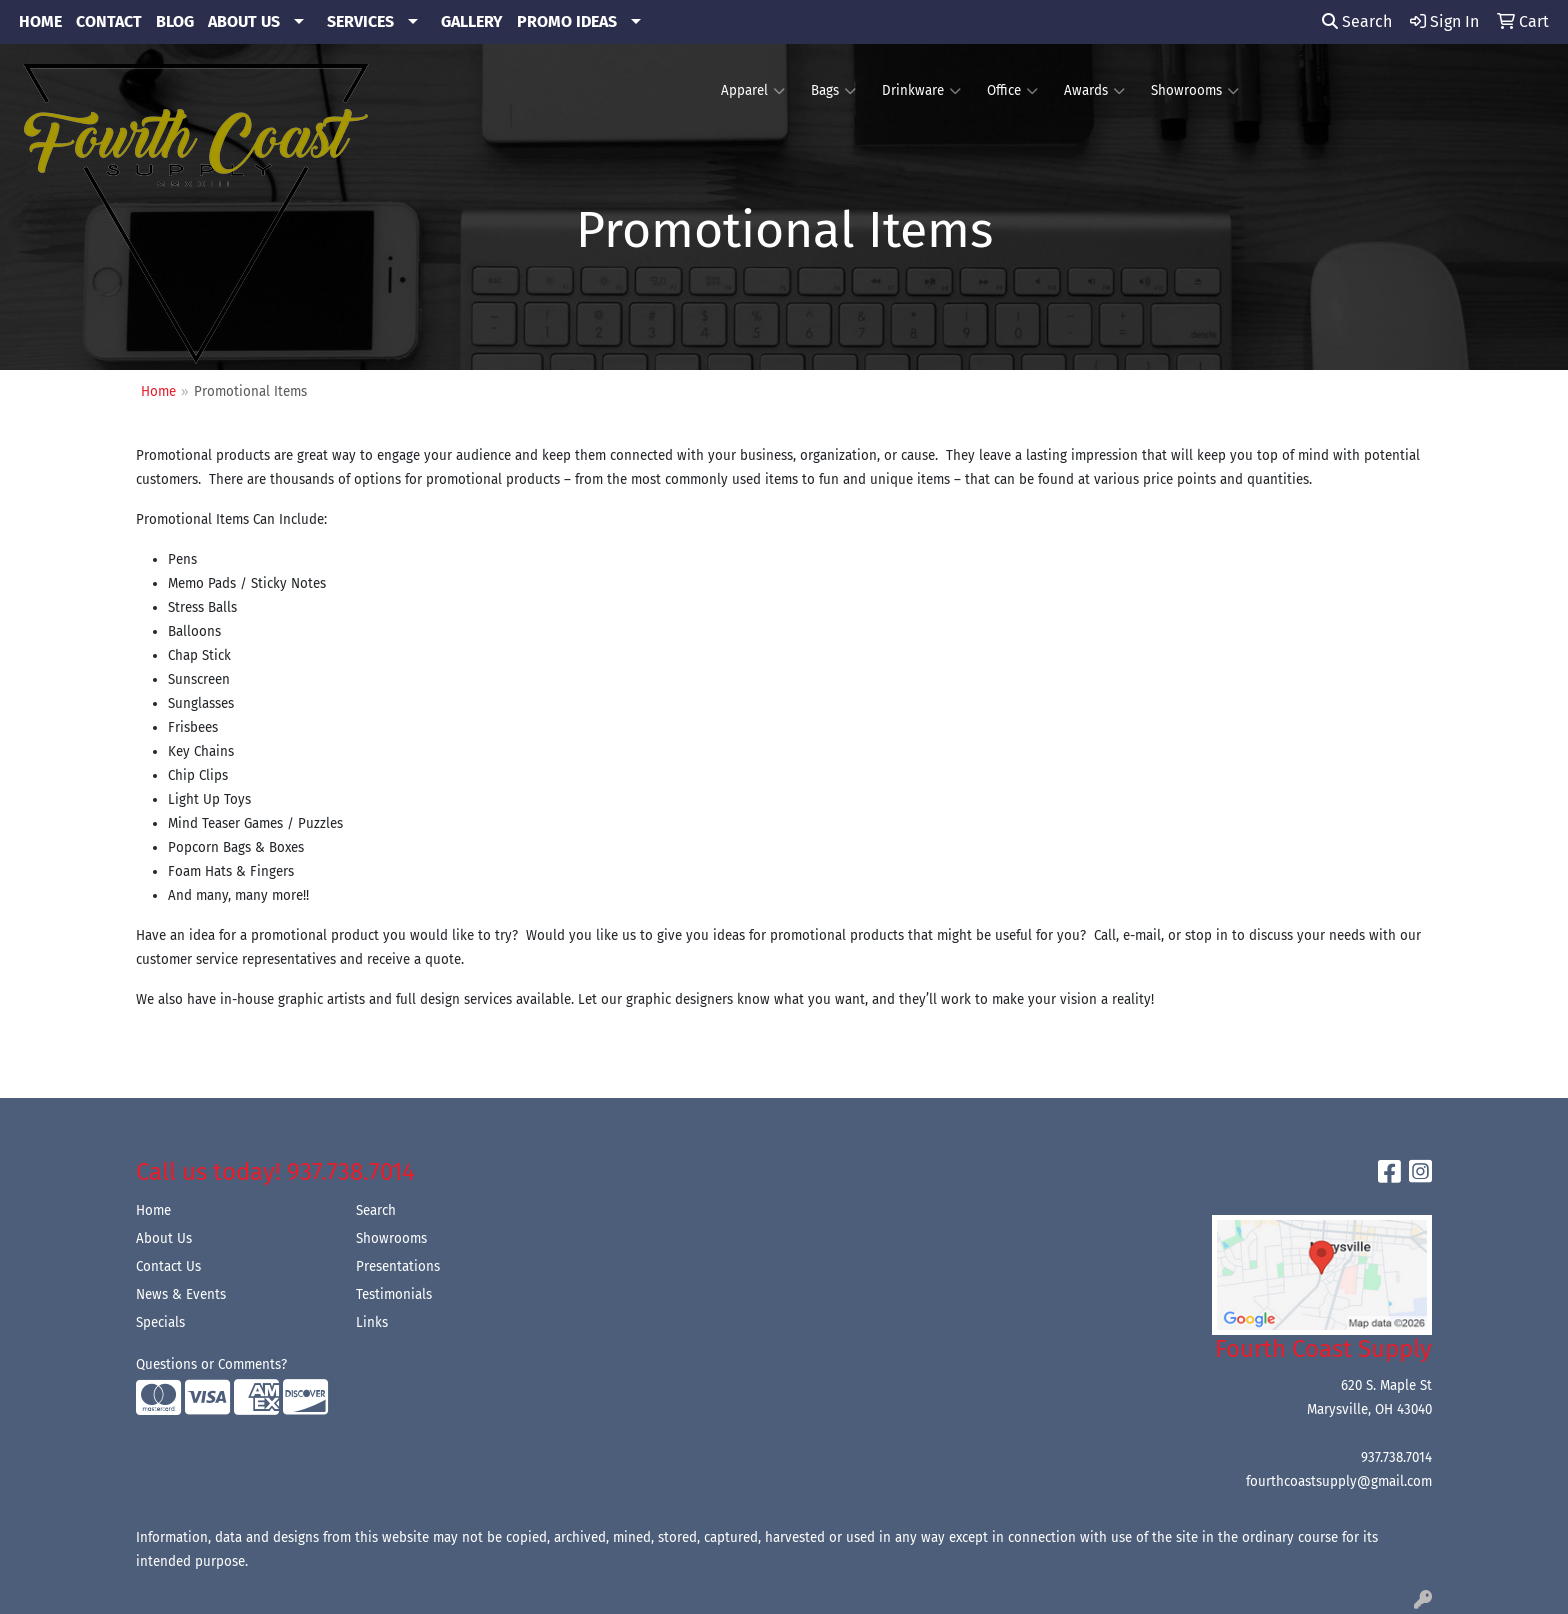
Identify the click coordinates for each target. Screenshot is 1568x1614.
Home (153, 1211)
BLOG (175, 21)
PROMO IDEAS (567, 21)
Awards (1094, 91)
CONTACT (109, 21)
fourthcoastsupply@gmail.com (1339, 1482)
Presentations (398, 1267)
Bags (833, 91)
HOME (40, 21)
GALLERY (472, 21)
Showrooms (1195, 91)
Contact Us (168, 1267)
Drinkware (921, 91)
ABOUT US (244, 21)
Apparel (753, 91)
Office (1012, 91)
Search (1357, 21)
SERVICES (360, 21)
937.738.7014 (1396, 1458)
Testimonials (394, 1295)
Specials (160, 1323)
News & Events (181, 1295)
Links (372, 1323)
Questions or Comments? (211, 1365)
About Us (164, 1239)
